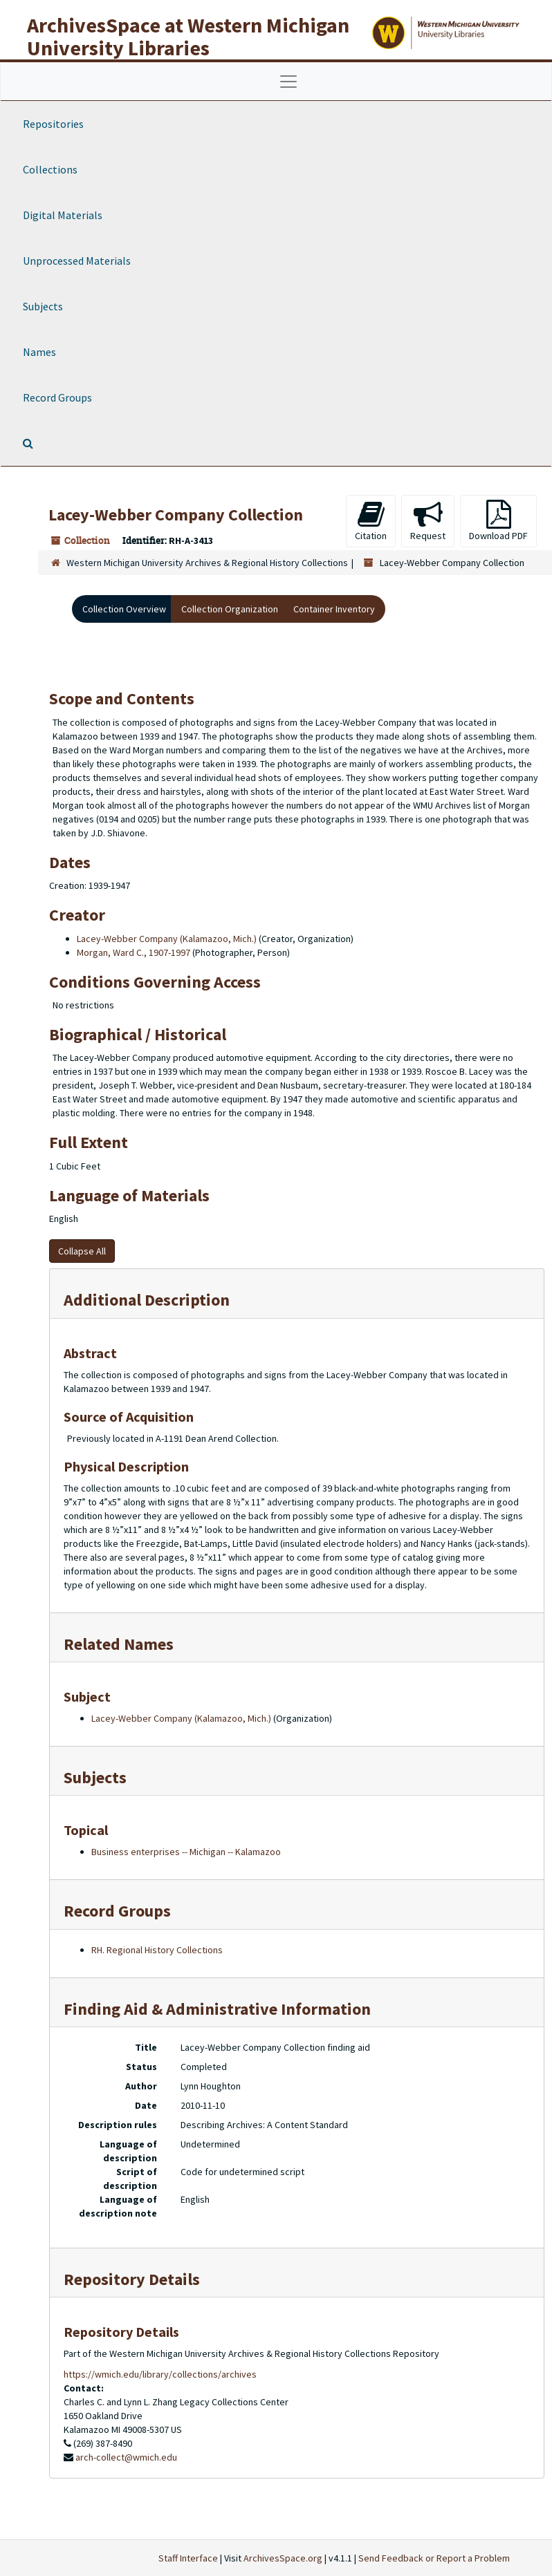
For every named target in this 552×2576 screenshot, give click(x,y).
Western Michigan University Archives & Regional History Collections (207, 562)
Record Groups (57, 397)
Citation (371, 521)
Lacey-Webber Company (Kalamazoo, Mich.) (167, 938)
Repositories (53, 124)
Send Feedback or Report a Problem (434, 2558)
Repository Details (132, 2279)
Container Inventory (334, 609)
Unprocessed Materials (77, 260)
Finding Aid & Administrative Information (217, 2009)
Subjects (43, 306)
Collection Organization (229, 609)
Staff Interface (188, 2558)
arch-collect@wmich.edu (126, 2457)
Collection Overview (124, 609)
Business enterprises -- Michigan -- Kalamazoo (186, 1851)
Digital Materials (62, 215)
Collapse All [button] (82, 1251)
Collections (50, 169)
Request (427, 521)
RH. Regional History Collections (157, 1950)
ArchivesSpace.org (282, 2558)
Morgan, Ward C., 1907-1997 (133, 952)
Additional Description (147, 1299)
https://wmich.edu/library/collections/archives (160, 2374)
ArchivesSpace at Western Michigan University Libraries (188, 36)
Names (39, 352)
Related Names (119, 1644)
